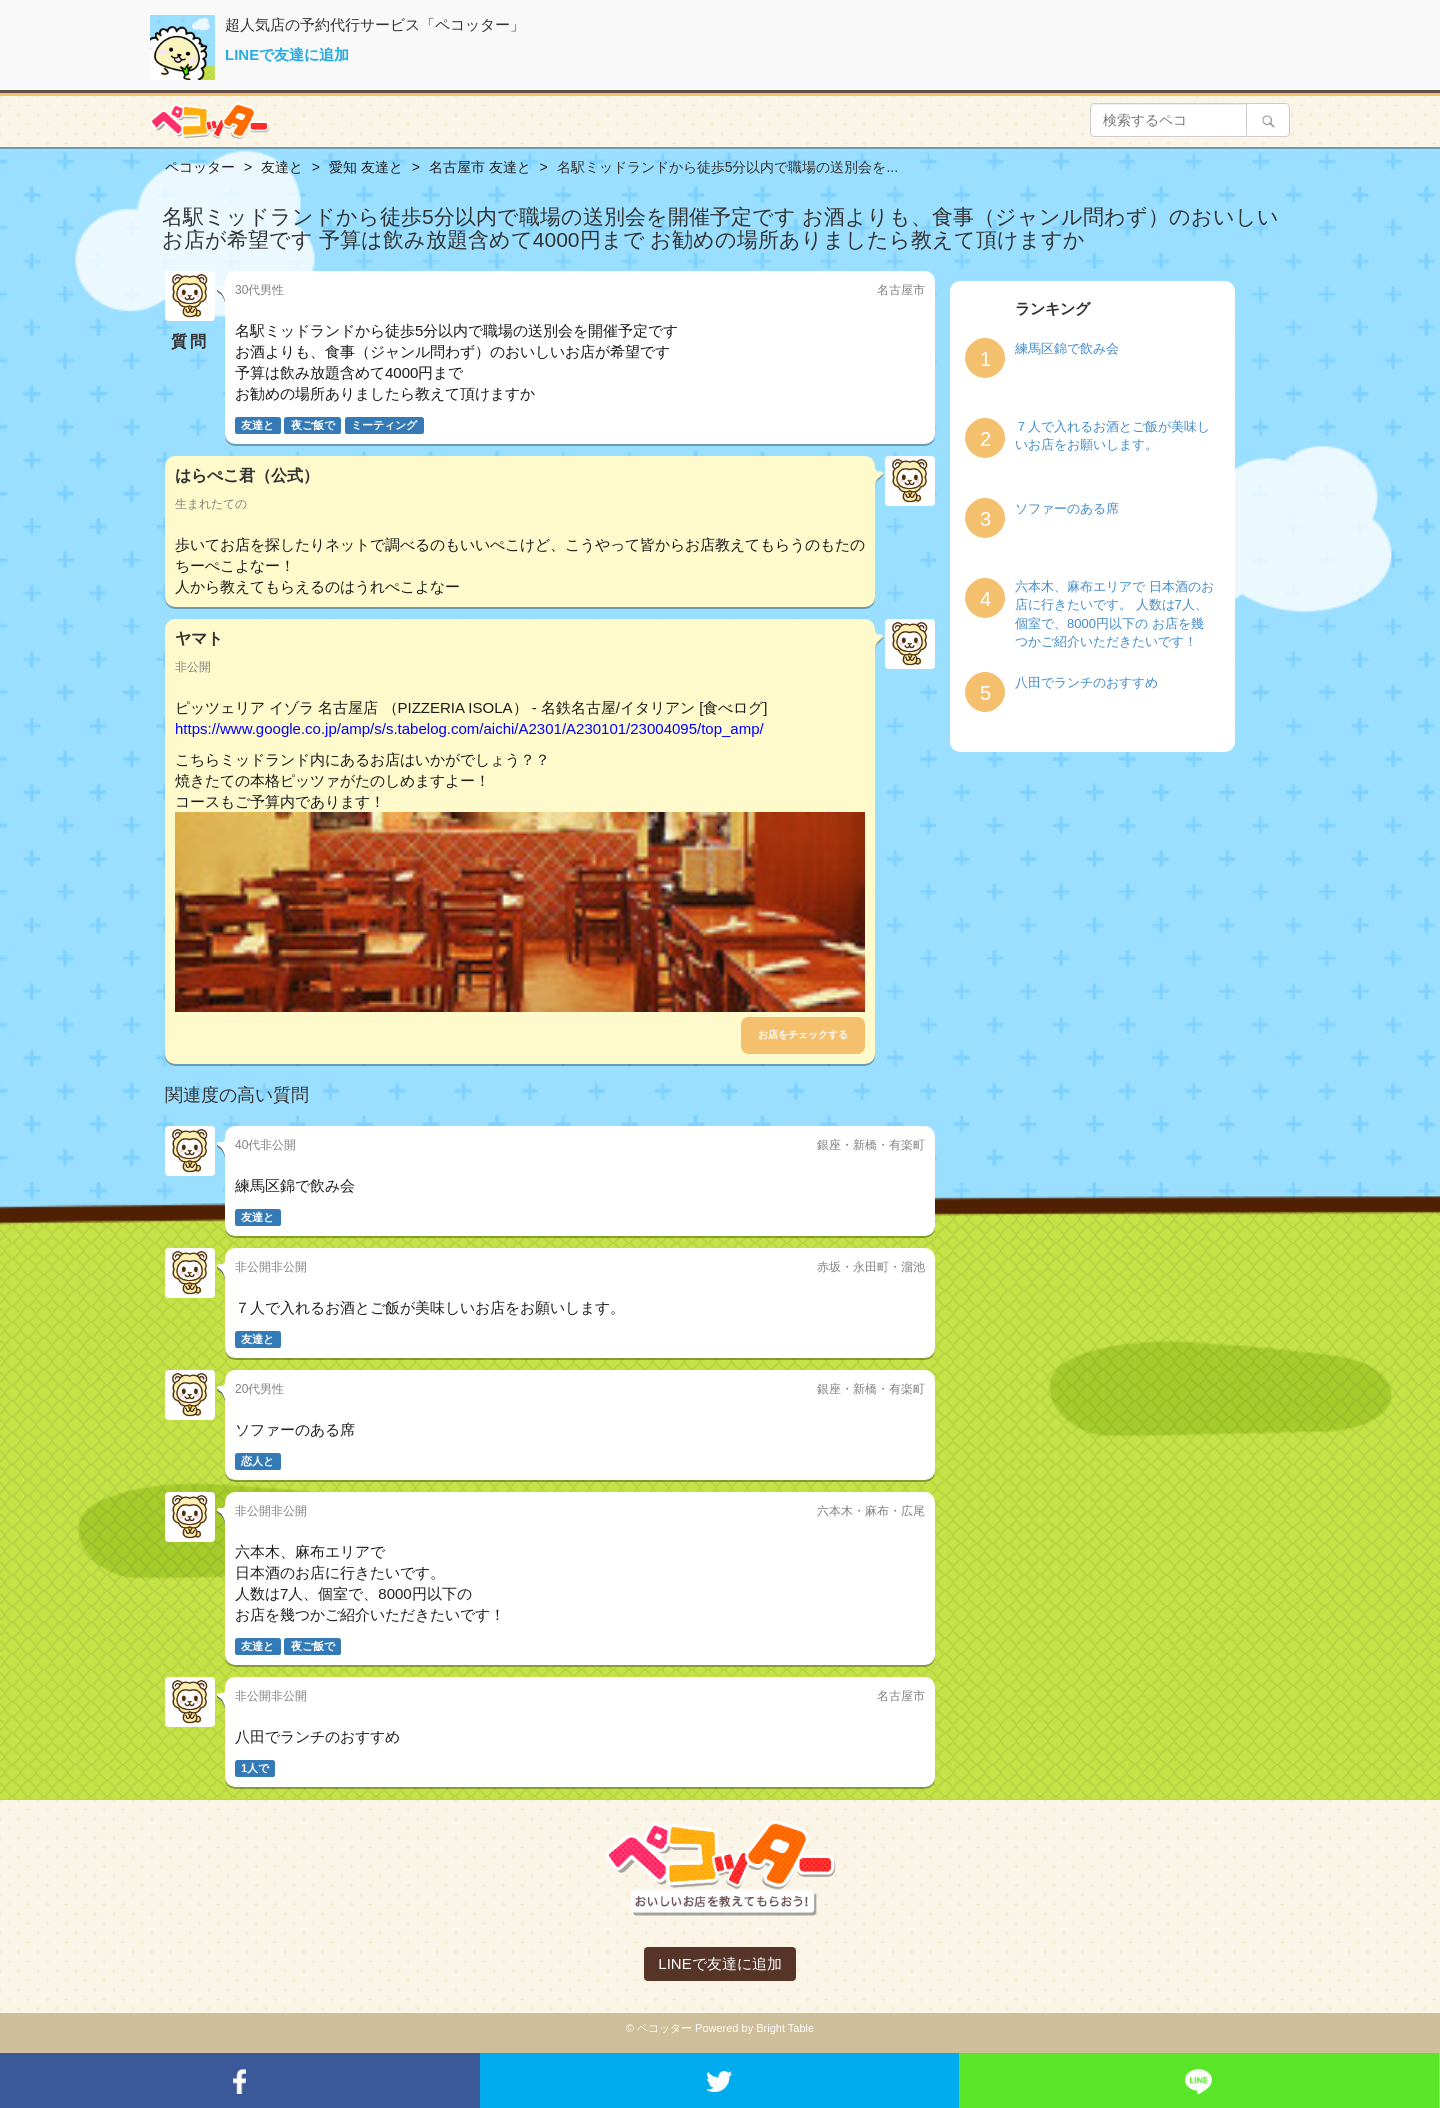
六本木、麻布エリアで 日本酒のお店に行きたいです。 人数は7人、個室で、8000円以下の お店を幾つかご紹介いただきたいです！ (1114, 614)
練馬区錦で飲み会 (1067, 348)
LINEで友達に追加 (287, 54)
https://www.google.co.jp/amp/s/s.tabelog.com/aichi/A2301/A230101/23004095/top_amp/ (469, 728)
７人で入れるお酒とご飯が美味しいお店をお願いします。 (1112, 436)
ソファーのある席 (1067, 508)
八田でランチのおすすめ (1086, 682)
